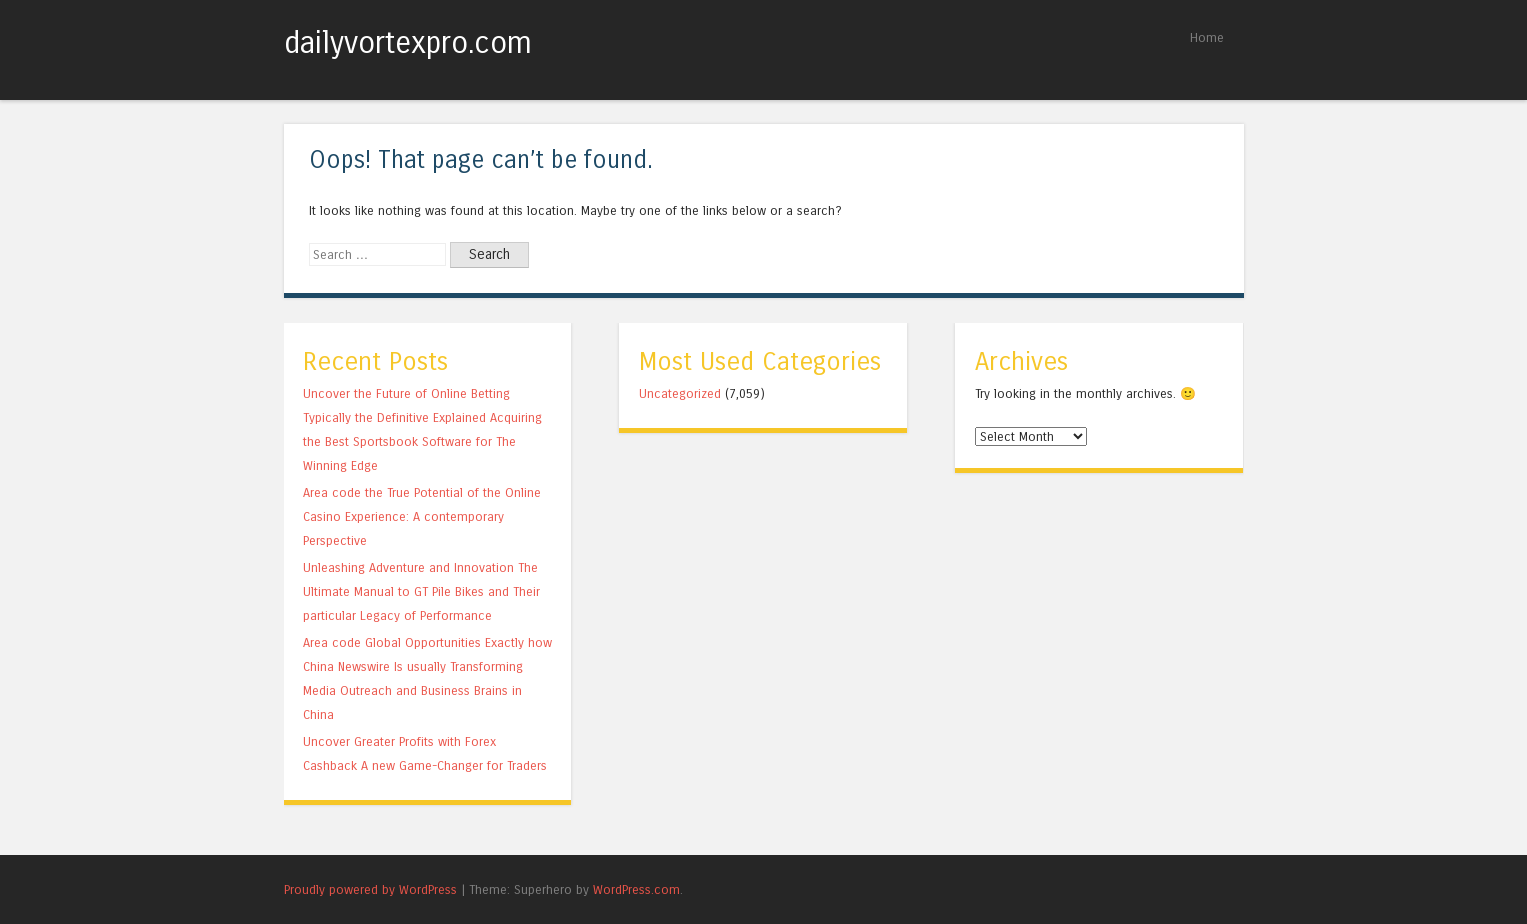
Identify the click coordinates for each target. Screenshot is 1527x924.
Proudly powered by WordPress (370, 889)
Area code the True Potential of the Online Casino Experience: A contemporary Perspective (422, 516)
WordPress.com (636, 889)
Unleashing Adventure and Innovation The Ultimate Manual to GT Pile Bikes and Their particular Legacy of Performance (421, 591)
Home (1207, 37)
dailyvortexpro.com (408, 43)
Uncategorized (680, 393)
